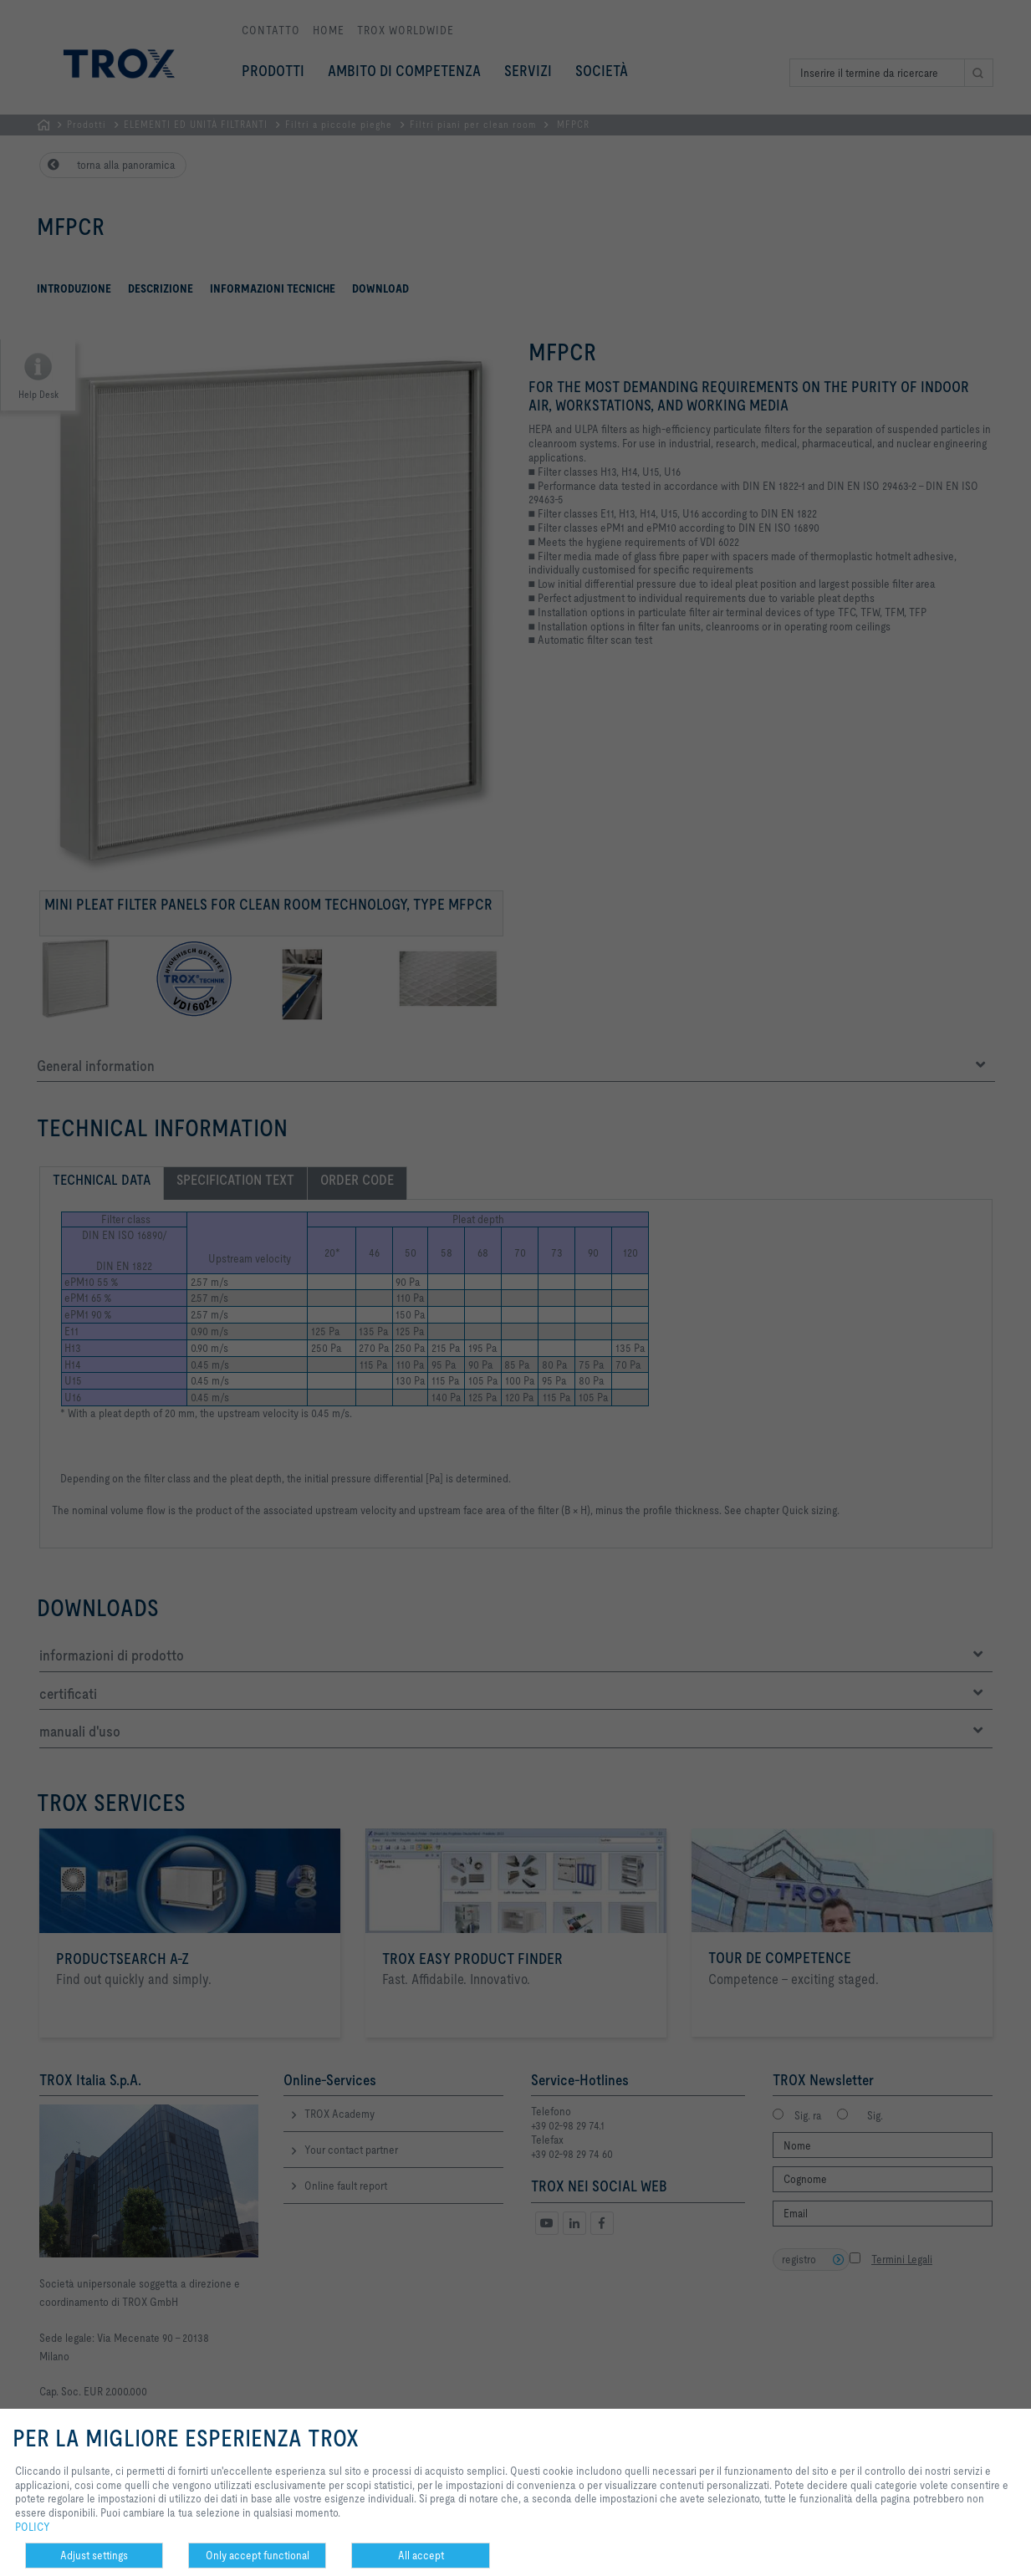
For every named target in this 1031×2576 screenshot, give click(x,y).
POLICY (32, 2526)
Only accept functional (257, 2555)
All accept (421, 2555)
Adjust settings (94, 2555)
